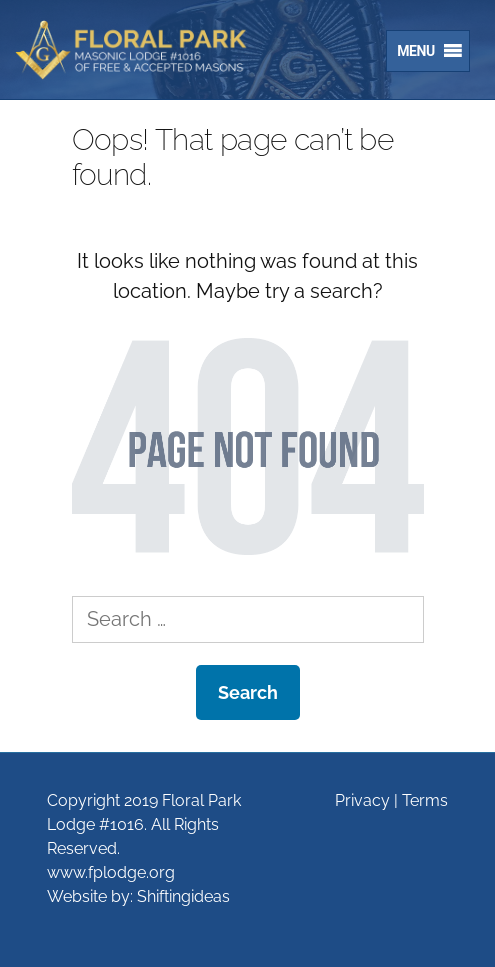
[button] (410, 51)
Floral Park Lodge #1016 (145, 50)
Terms (425, 800)
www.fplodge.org (111, 872)
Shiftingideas (183, 896)
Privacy (362, 800)
